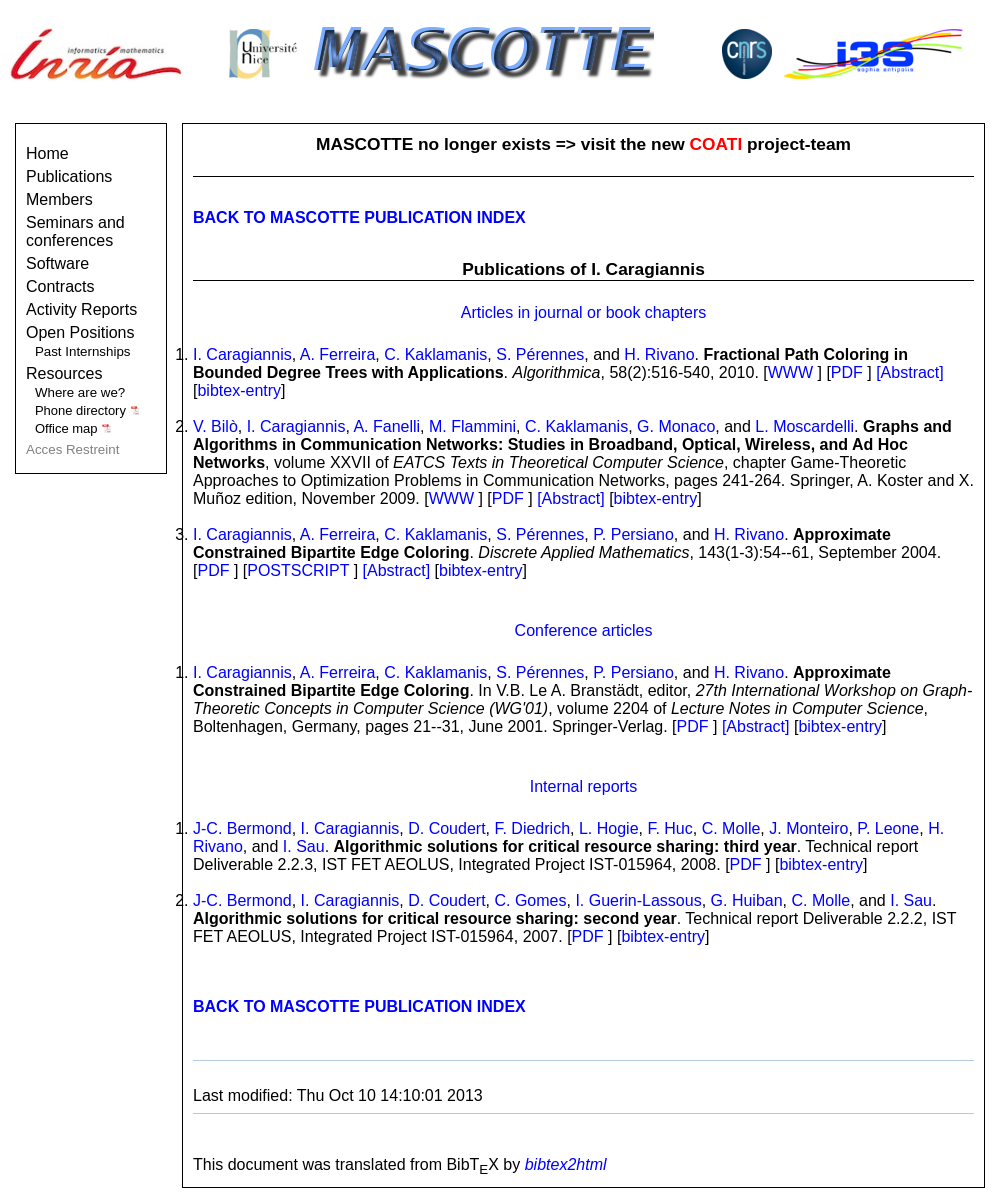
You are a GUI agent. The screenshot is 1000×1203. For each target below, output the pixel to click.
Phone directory (87, 410)
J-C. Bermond (242, 828)
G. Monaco (676, 426)
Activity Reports (81, 309)
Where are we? (80, 392)
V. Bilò (215, 426)
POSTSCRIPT (298, 570)
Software (57, 263)
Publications (69, 176)
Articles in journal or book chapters (583, 312)
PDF (847, 372)
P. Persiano (633, 534)
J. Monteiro (808, 828)
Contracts (60, 286)
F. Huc (669, 828)
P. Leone (888, 828)
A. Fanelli (386, 426)
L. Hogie (609, 828)
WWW (790, 372)
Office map (73, 428)
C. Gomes (530, 900)
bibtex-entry (239, 390)
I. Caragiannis (242, 354)
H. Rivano (659, 354)
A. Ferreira (338, 354)
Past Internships (83, 351)
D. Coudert (446, 828)
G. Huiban (747, 900)
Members (59, 199)
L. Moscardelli (804, 426)
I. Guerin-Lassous (638, 900)
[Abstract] (910, 372)
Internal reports (584, 786)
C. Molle (731, 828)
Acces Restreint (72, 449)
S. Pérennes (540, 354)
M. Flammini (472, 426)
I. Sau (304, 846)
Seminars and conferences (75, 231)
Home (47, 153)
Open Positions (80, 332)
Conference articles (584, 630)
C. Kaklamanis (435, 354)
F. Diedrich (532, 828)
